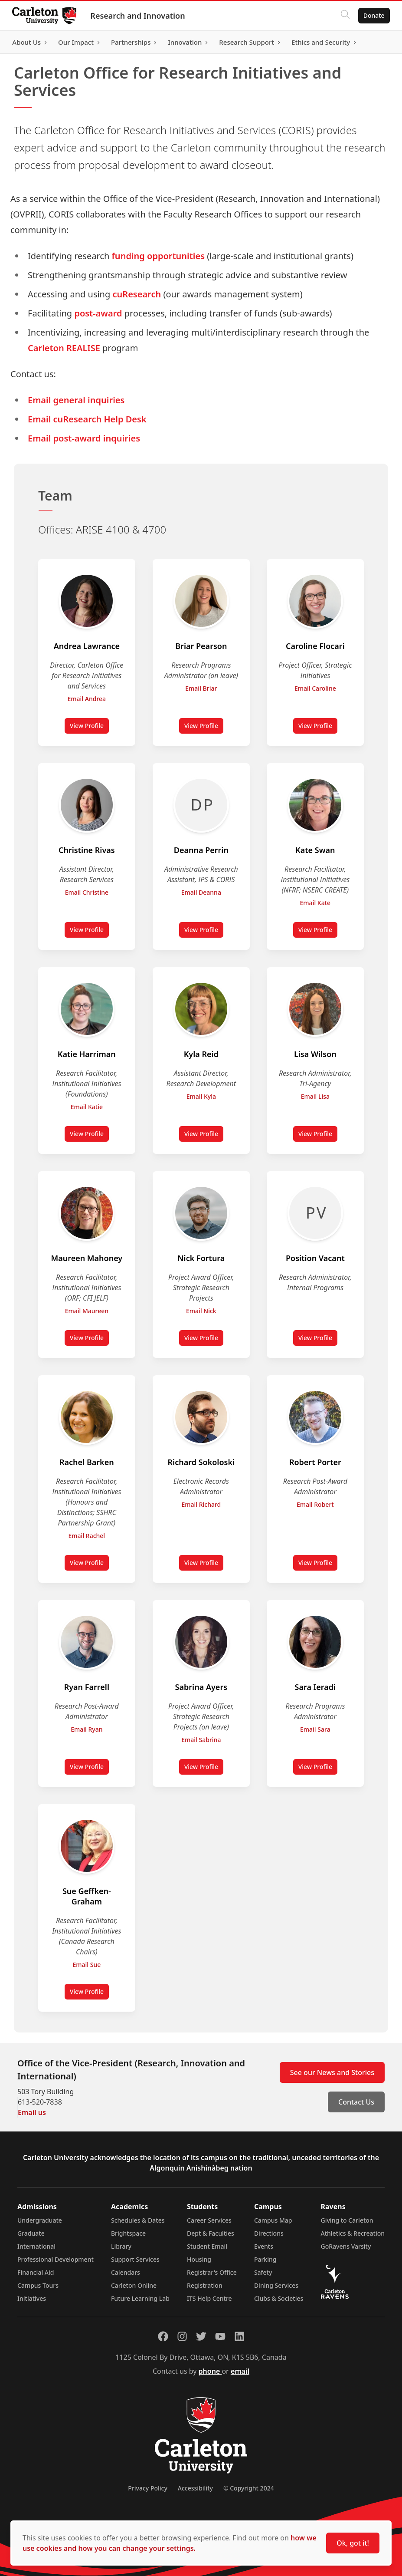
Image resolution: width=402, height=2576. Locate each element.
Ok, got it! (353, 2543)
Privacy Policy (147, 2488)
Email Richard (201, 1504)
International (36, 2246)
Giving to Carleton (347, 2220)
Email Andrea (87, 699)
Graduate (31, 2233)
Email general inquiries (76, 400)
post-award (98, 313)
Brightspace (128, 2233)
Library (121, 2246)
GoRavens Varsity (346, 2246)
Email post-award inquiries (84, 438)
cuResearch (136, 294)
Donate (372, 15)
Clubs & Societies (278, 2298)
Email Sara (315, 1729)
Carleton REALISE (64, 348)
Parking (265, 2259)
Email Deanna (201, 892)
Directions (269, 2233)
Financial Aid (35, 2272)
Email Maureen (86, 1311)
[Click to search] (343, 15)
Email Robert (315, 1504)
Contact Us (356, 2102)
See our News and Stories (332, 2072)
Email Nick (201, 1311)
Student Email (207, 2246)
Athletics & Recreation (353, 2233)
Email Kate (315, 903)
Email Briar (201, 688)
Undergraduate (39, 2220)
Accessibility (195, 2488)
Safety (263, 2272)
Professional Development (55, 2259)
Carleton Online (134, 2285)
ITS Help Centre (209, 2298)
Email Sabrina (201, 1740)
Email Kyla (201, 1096)
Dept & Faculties (210, 2233)
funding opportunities (158, 256)
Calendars (125, 2272)
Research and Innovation (139, 15)
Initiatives (31, 2298)
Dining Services (276, 2285)
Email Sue (86, 1964)
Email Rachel (87, 1536)
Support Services (135, 2259)
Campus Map (273, 2220)
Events (263, 2246)
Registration (204, 2285)
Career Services (209, 2220)
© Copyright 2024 (248, 2488)
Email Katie (87, 1107)
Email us (32, 2112)
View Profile (89, 727)
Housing (199, 2259)
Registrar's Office (212, 2272)
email (240, 2371)
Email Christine (86, 892)
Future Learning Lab (140, 2298)
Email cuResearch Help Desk (87, 419)
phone (210, 2371)
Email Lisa (315, 1096)
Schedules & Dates (138, 2220)
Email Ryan (86, 1729)
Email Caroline (315, 688)
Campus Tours (38, 2285)
